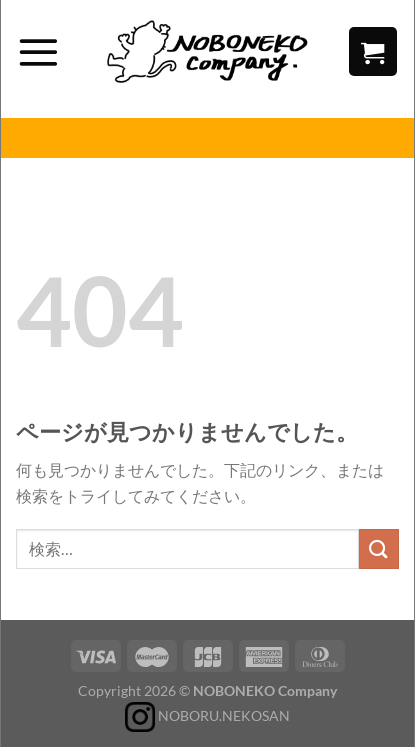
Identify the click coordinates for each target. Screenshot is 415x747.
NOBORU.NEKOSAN (207, 715)
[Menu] (38, 52)
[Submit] (379, 548)
